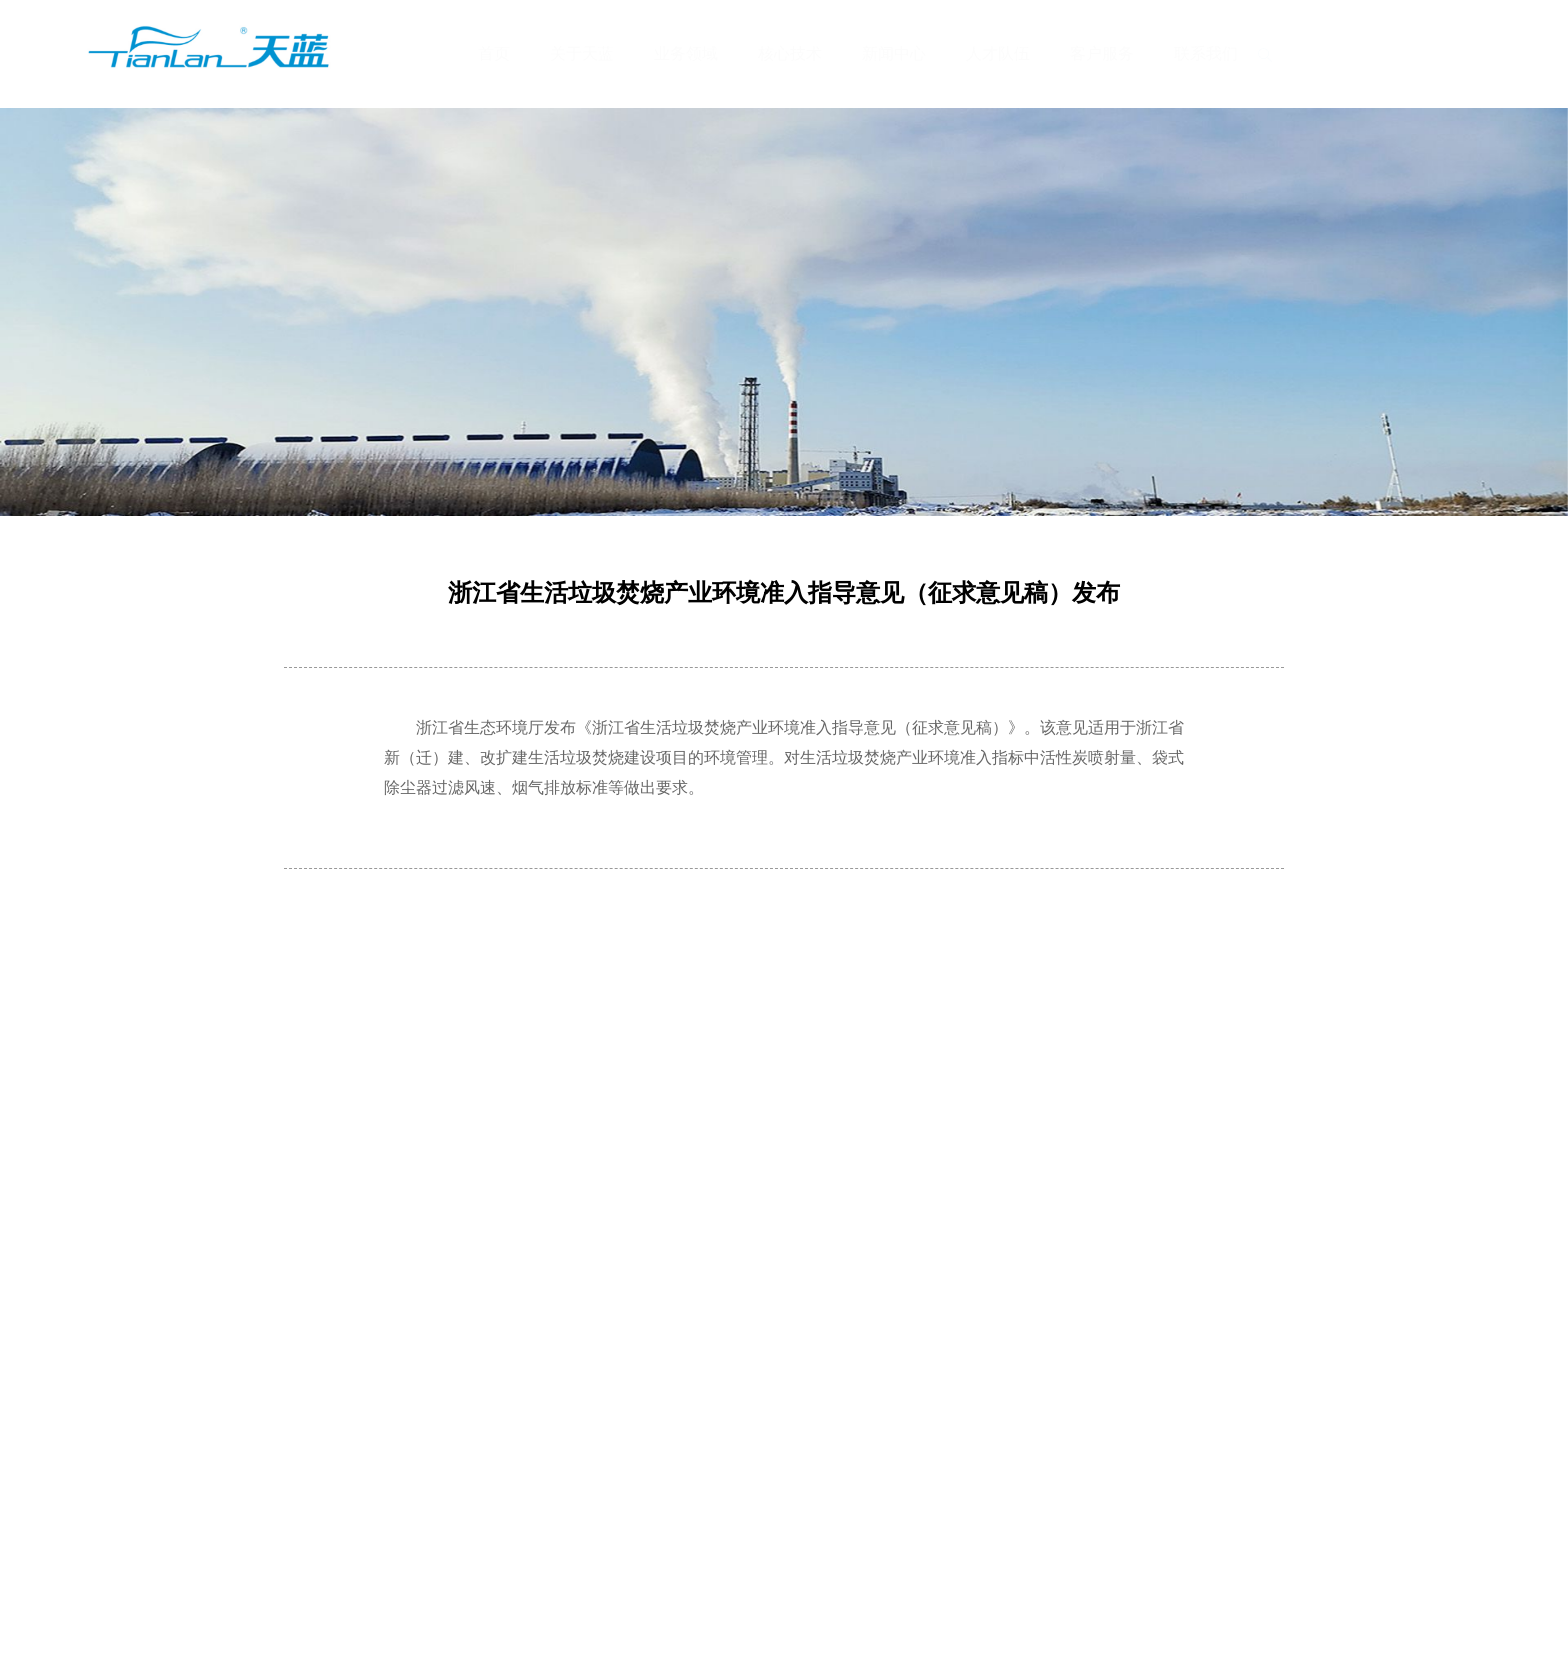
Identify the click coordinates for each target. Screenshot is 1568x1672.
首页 (494, 53)
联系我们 (1206, 53)
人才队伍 (998, 53)
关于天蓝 (582, 53)
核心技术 (790, 53)
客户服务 (1102, 53)
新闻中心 (894, 53)
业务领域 (686, 53)
